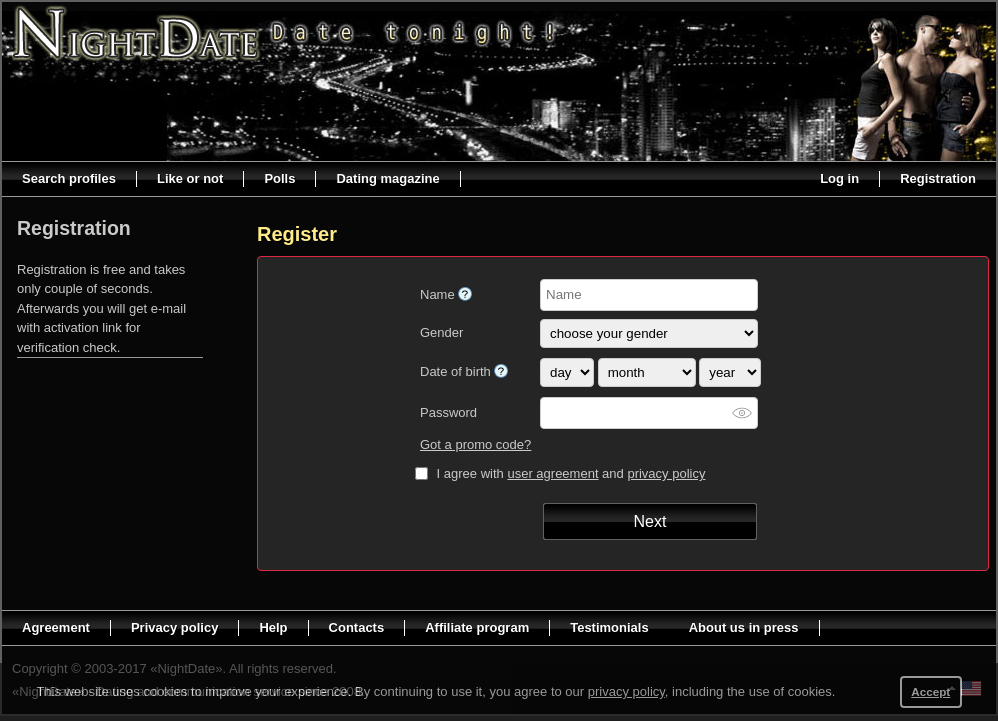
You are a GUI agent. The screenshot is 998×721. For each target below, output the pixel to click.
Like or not (190, 178)
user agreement (552, 473)
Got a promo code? (475, 444)
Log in (839, 178)
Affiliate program (477, 627)
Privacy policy (174, 627)
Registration (938, 178)
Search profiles (69, 178)
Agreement (56, 627)
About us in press (744, 627)
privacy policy (666, 473)
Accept (930, 691)
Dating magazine (387, 178)
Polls (279, 178)
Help (273, 627)
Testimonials (609, 627)
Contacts (357, 627)
